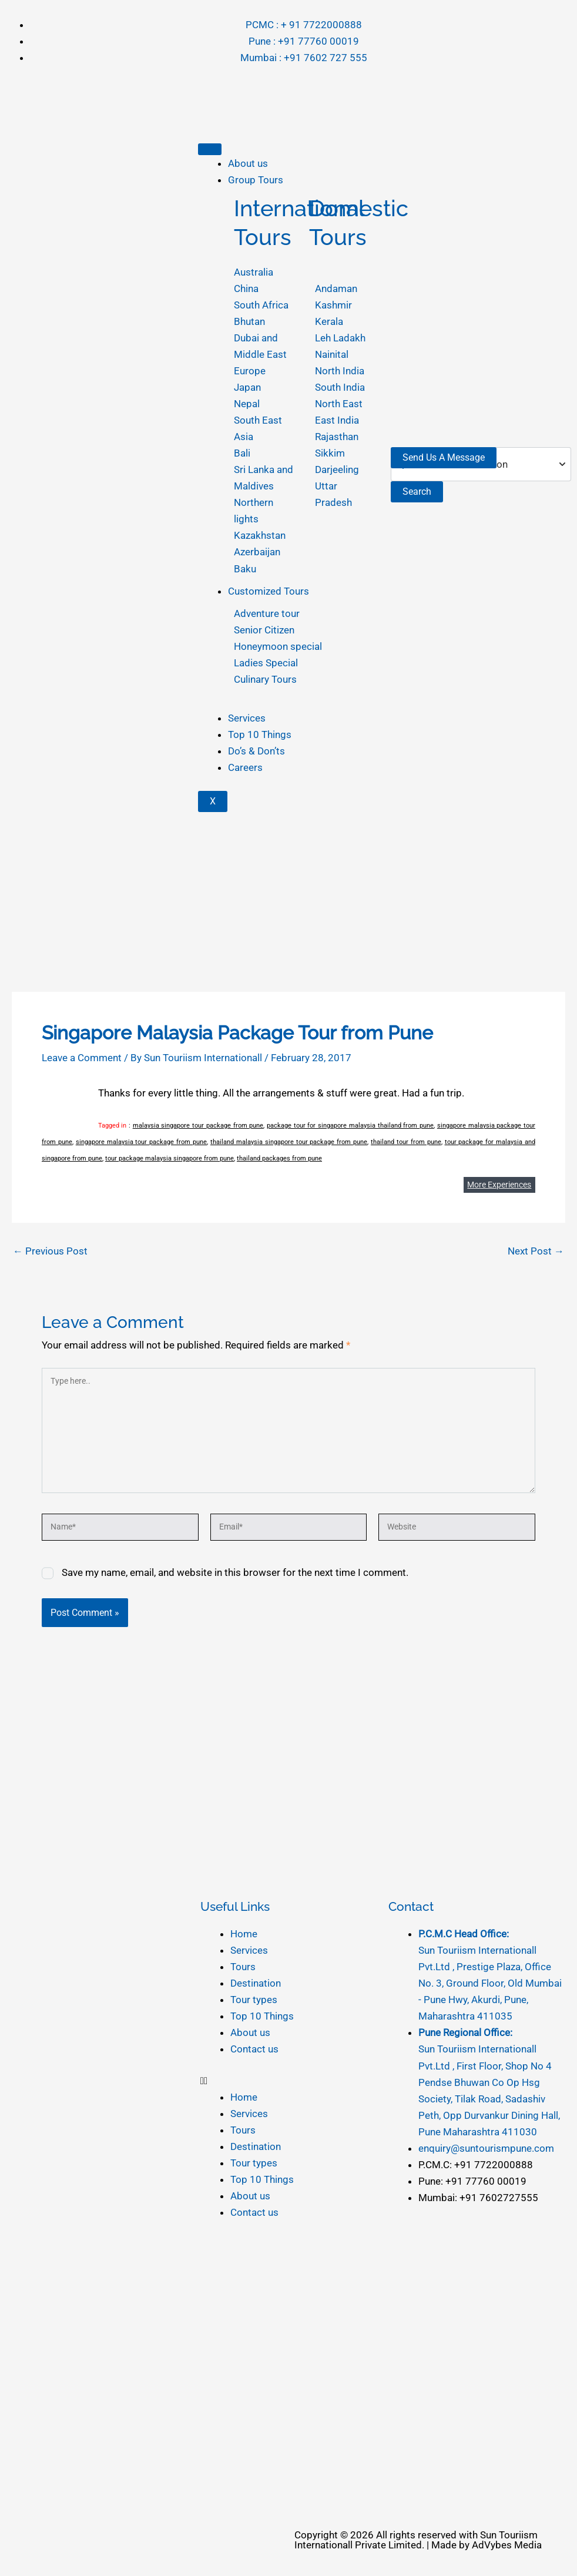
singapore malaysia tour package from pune (141, 1142)
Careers (245, 767)
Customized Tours (268, 591)
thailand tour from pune (406, 1142)
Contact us (254, 2049)
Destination (255, 1983)
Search (416, 491)
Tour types (253, 1999)
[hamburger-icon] (210, 149)
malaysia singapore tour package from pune (198, 1125)
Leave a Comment (82, 1058)
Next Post (536, 1251)
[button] (288, 2080)
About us (248, 163)
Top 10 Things (259, 734)
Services (247, 718)
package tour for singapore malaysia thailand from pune (350, 1125)
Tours (243, 1967)
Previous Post (50, 1251)
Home (243, 1934)
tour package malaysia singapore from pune (169, 1158)
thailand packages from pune (279, 1158)
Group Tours (255, 180)
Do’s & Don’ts (256, 751)
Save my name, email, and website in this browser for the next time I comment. (235, 1572)
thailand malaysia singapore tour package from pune (288, 1142)
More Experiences (499, 1184)
